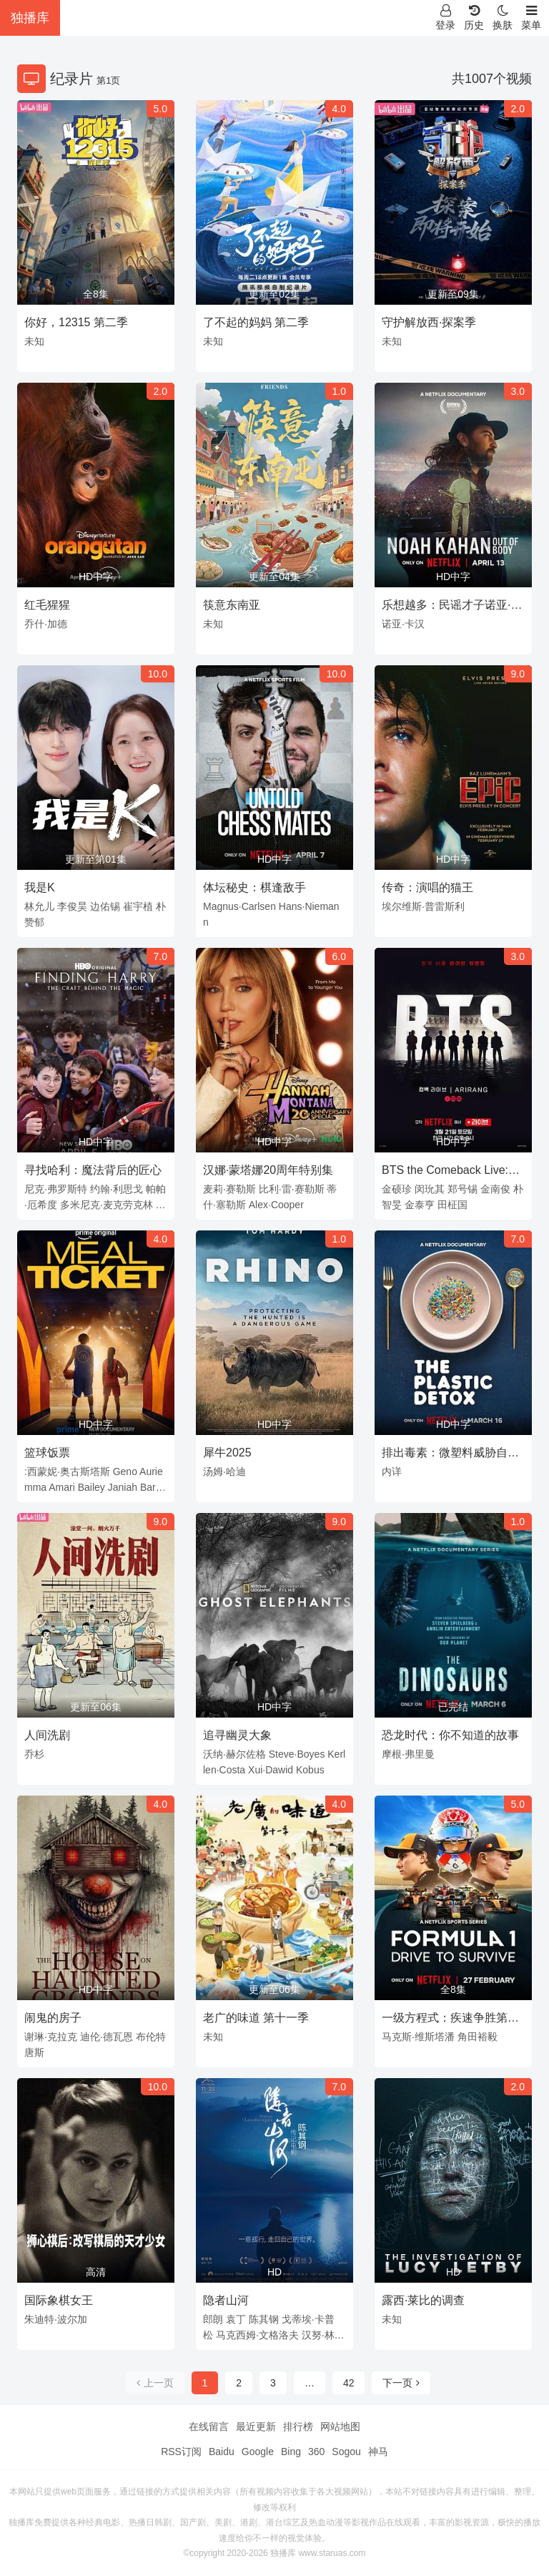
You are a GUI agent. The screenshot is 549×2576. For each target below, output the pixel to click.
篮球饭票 (47, 1452)
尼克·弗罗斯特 (55, 1189)
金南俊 (495, 1189)
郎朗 (213, 2319)
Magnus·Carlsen (239, 906)
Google (258, 2451)
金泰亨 (420, 1204)
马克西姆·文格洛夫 (257, 2335)
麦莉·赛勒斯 (229, 1189)
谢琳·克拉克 (50, 2036)
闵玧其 (430, 1189)
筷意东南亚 (231, 605)
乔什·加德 (45, 624)
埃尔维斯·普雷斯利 (423, 906)
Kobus (310, 1770)
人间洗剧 (47, 1735)
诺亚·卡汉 (403, 624)
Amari (62, 1487)
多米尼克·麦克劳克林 (106, 1204)
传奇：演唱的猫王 (427, 887)
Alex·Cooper (276, 1204)
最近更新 (256, 2426)
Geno (125, 1471)
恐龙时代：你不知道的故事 (450, 1735)
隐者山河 (226, 2300)
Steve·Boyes (297, 1754)
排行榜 (298, 2426)
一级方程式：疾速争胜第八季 (450, 2020)
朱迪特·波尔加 (55, 2319)
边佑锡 (105, 906)
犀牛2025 (227, 1452)
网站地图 (340, 2426)
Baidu (221, 2451)
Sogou (346, 2451)
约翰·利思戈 (116, 1189)
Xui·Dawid (270, 1770)
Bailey (91, 1487)
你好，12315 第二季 (76, 322)
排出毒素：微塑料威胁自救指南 (450, 1455)
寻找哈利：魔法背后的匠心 (93, 1170)
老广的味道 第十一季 (256, 2018)
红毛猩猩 (47, 605)
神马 (378, 2451)
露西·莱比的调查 (423, 2300)
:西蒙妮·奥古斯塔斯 (67, 1471)
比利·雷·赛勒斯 (292, 1189)
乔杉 (34, 1754)
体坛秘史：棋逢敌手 (254, 887)
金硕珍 (397, 1189)
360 (316, 2451)
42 (349, 2383)
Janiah (122, 1487)
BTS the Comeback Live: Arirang (445, 1172)
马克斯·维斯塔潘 (418, 2036)
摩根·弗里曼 (408, 1754)
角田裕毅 (478, 2036)
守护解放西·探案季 (429, 322)
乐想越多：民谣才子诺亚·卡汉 (452, 607)
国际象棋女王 (58, 2300)
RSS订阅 (181, 2451)
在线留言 (209, 2426)
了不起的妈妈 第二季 (256, 322)
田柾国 (452, 1204)
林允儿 (39, 906)
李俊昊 (72, 906)
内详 (392, 1471)
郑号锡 (462, 1189)
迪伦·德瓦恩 (106, 2036)
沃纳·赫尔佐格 (234, 1754)
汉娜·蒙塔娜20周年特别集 (268, 1170)
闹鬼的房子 (52, 2018)
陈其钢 (264, 2319)
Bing (291, 2451)
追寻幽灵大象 (237, 1735)
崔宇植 (138, 906)
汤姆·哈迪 (224, 1471)
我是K (39, 887)
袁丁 (236, 2319)
